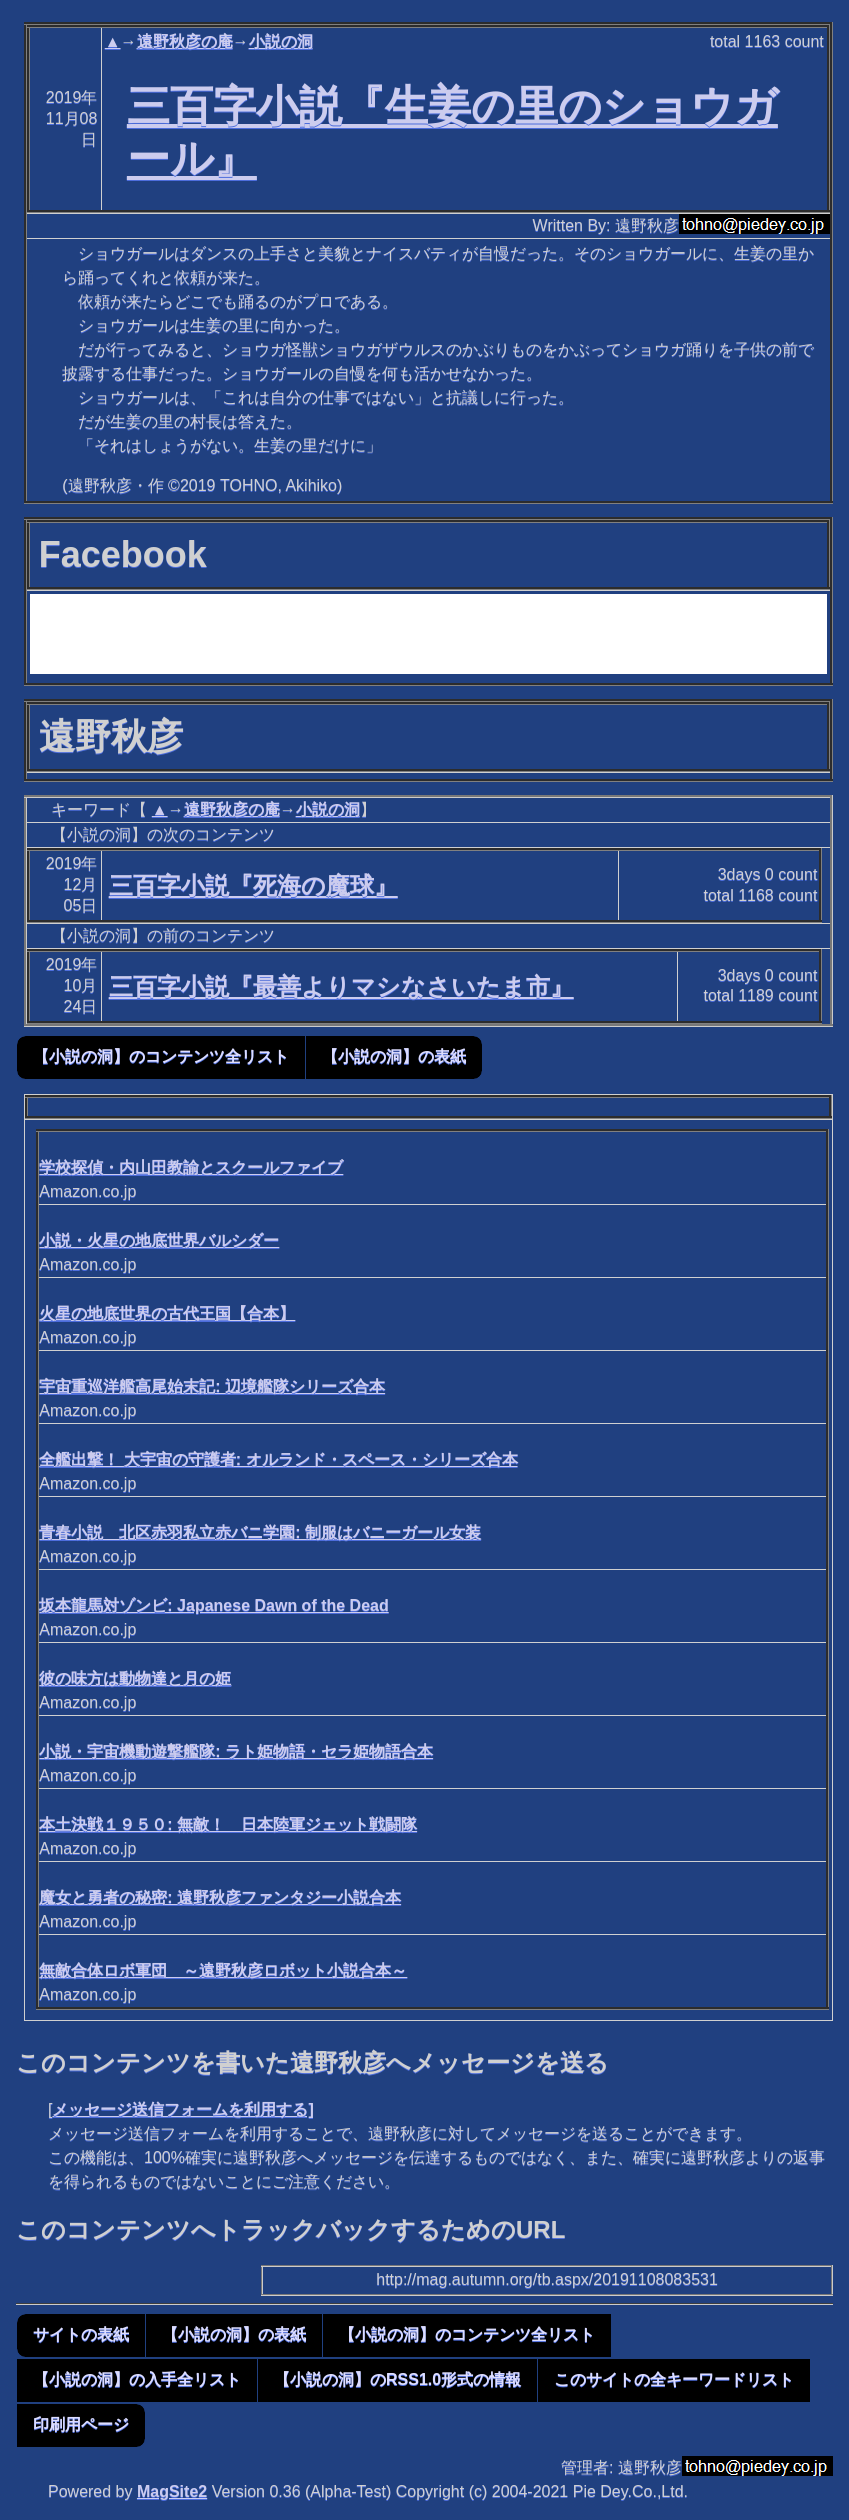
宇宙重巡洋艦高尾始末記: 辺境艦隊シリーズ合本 (212, 1386)
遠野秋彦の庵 (185, 41)
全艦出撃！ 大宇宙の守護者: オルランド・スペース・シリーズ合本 (278, 1459)
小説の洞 (281, 41)
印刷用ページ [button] (81, 2424)
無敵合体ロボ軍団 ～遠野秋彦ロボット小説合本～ (223, 1970)
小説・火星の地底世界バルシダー (159, 1240)
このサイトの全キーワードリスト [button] (674, 2379)
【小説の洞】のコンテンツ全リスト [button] (161, 1056)
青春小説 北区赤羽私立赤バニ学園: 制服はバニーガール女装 (260, 1532)
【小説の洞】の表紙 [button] (394, 1056)
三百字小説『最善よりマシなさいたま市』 (341, 986)
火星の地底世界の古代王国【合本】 (167, 1313)
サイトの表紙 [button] (81, 2334)
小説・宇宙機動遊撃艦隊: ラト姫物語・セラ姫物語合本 (236, 1751)
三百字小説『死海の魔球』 (253, 885)
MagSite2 (172, 2491)
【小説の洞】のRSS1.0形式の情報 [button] (397, 2379)
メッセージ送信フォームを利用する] (182, 2109)
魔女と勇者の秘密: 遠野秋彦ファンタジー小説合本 (220, 1897)
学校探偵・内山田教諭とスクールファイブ (191, 1167)
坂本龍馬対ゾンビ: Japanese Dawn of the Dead (213, 1605)
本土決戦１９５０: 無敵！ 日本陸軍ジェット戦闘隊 (228, 1824)
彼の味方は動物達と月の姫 (135, 1678)
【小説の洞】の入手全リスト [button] (137, 2379)
